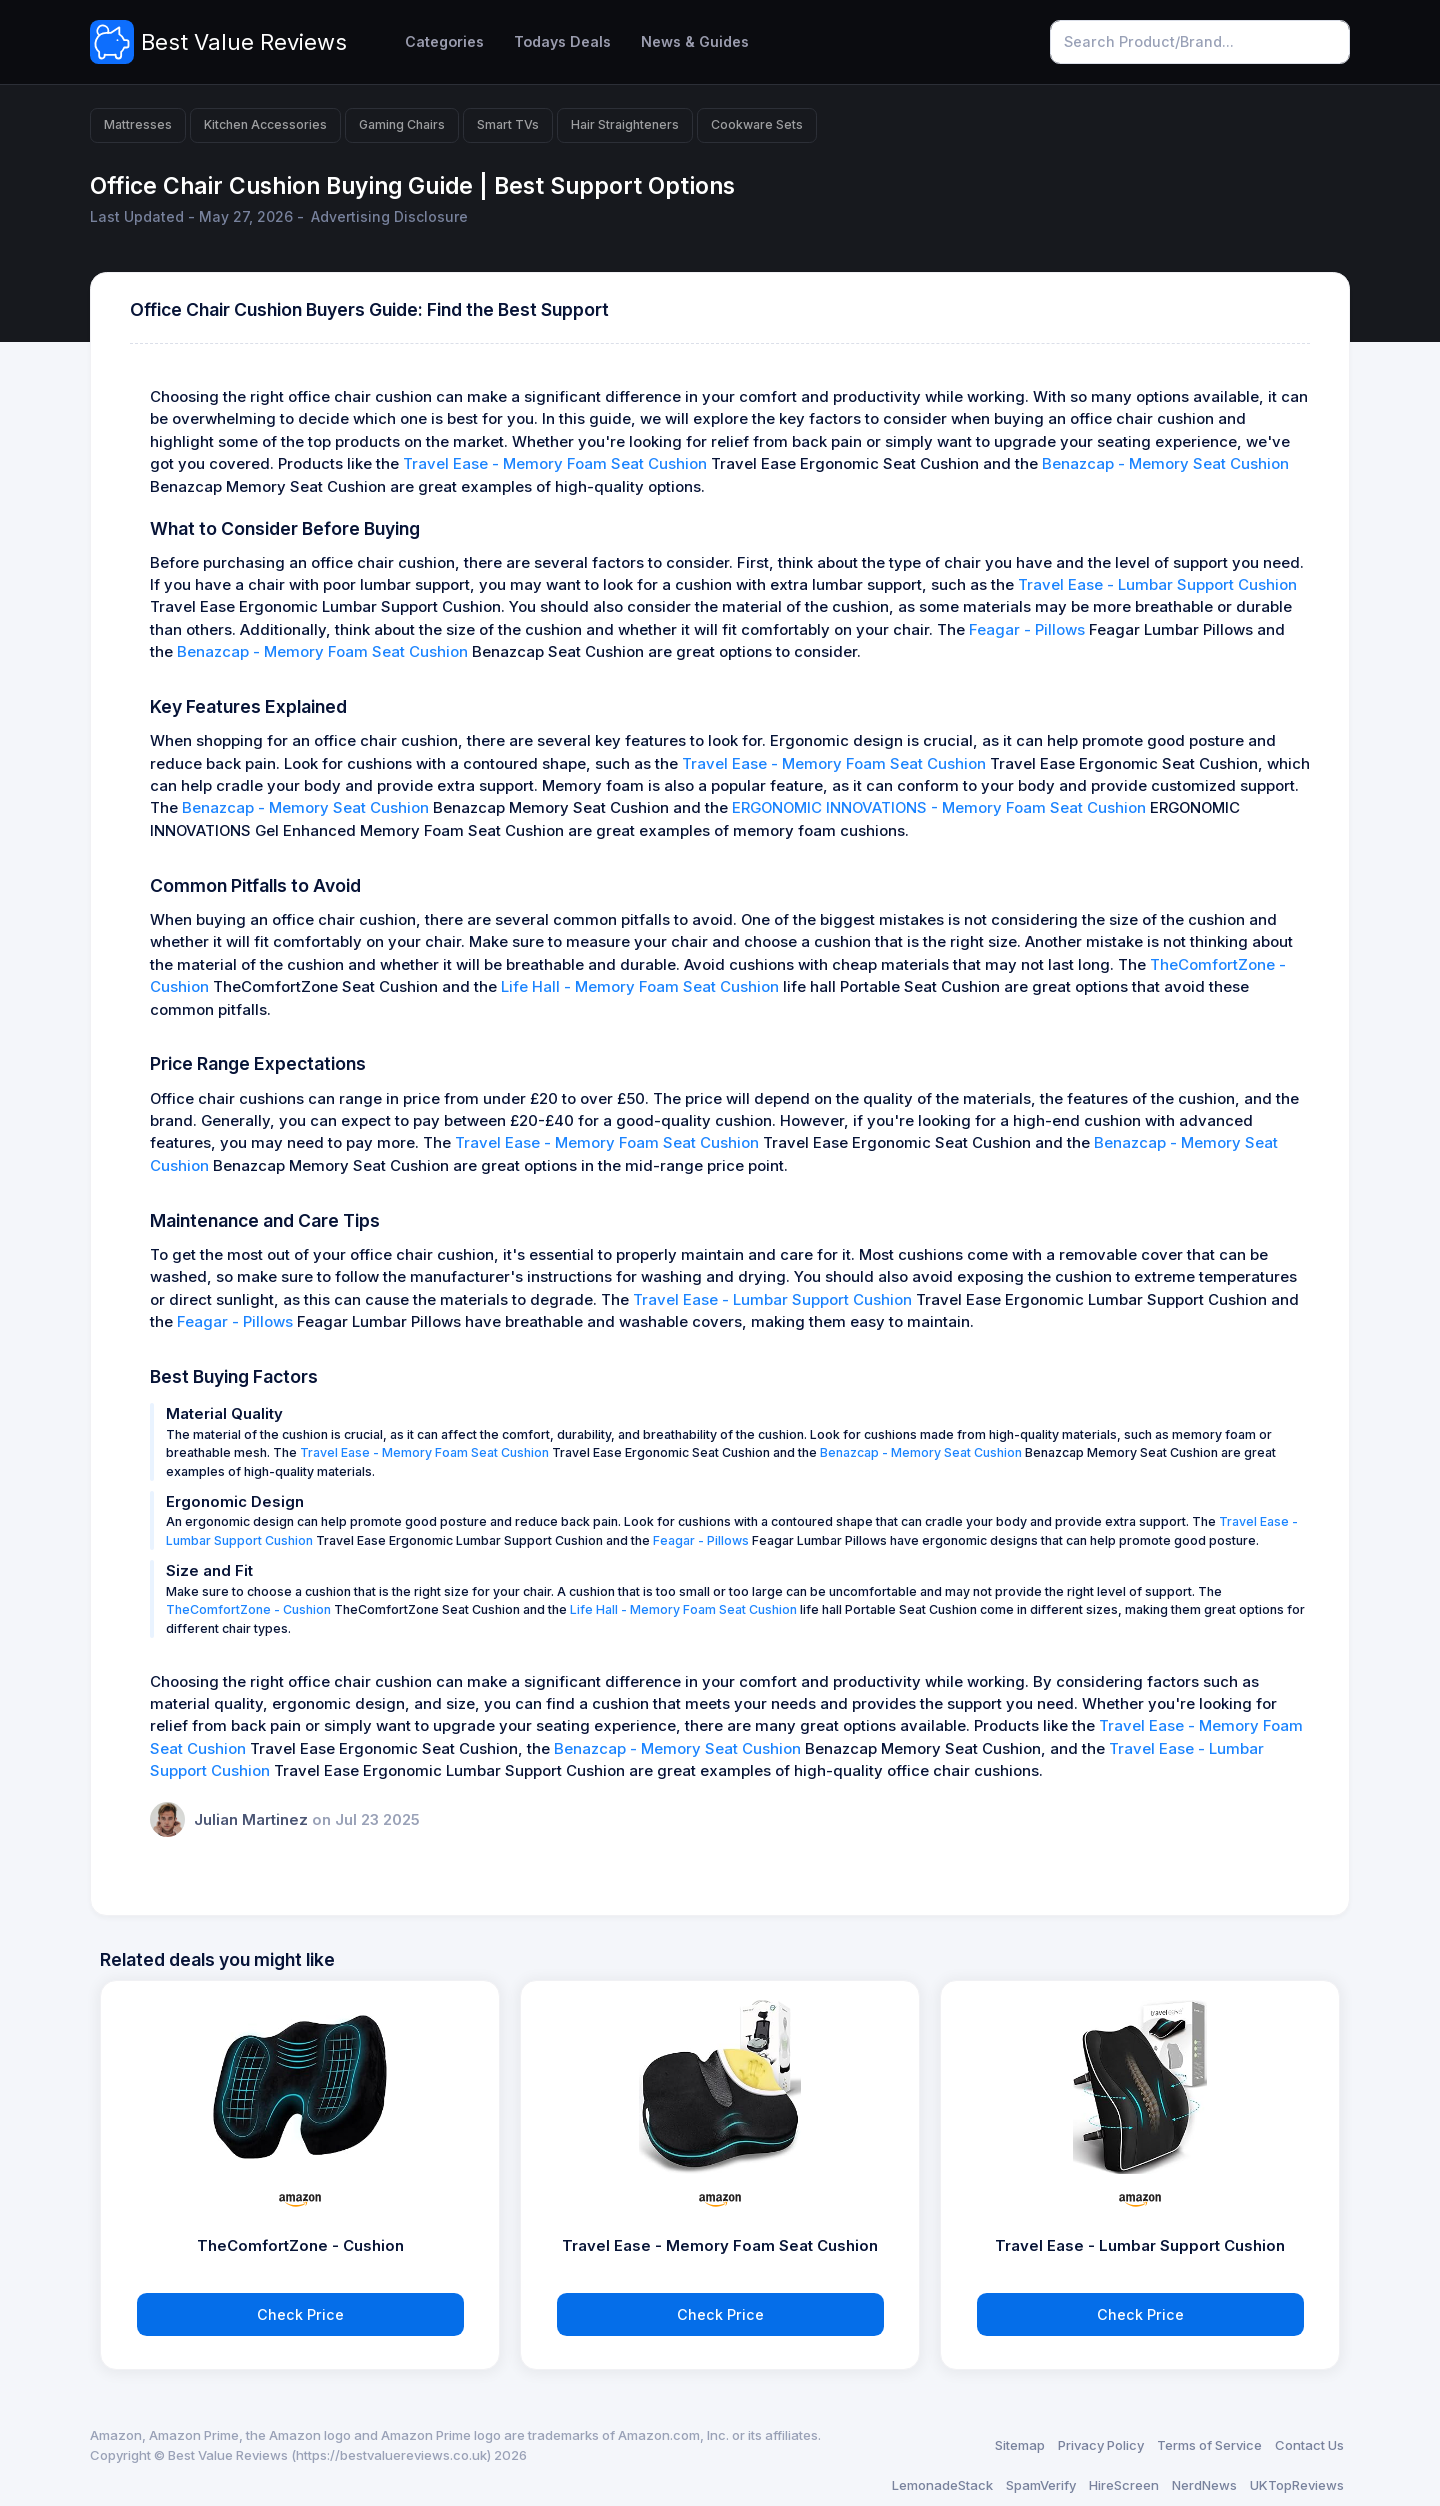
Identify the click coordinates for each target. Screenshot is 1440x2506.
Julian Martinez (253, 1820)
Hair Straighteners (625, 124)
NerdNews (1204, 2485)
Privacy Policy (1101, 2445)
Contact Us (1309, 2445)
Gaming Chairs (402, 124)
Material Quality (224, 1414)
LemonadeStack (942, 2485)
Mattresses (138, 124)
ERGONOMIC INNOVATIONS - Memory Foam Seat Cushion (939, 808)
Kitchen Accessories (265, 124)
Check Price (300, 2314)
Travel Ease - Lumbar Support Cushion (1157, 585)
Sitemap (1020, 2445)
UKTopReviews (1297, 2485)
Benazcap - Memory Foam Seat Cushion (322, 652)
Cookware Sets (757, 124)
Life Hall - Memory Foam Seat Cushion (640, 987)
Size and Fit (209, 1571)
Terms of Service (1209, 2445)
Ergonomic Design (235, 1502)
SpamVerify (1041, 2485)
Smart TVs (508, 124)
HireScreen (1124, 2485)
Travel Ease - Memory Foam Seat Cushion (555, 464)
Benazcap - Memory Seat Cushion (1165, 464)
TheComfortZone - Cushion (248, 1609)
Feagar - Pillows (1027, 630)
